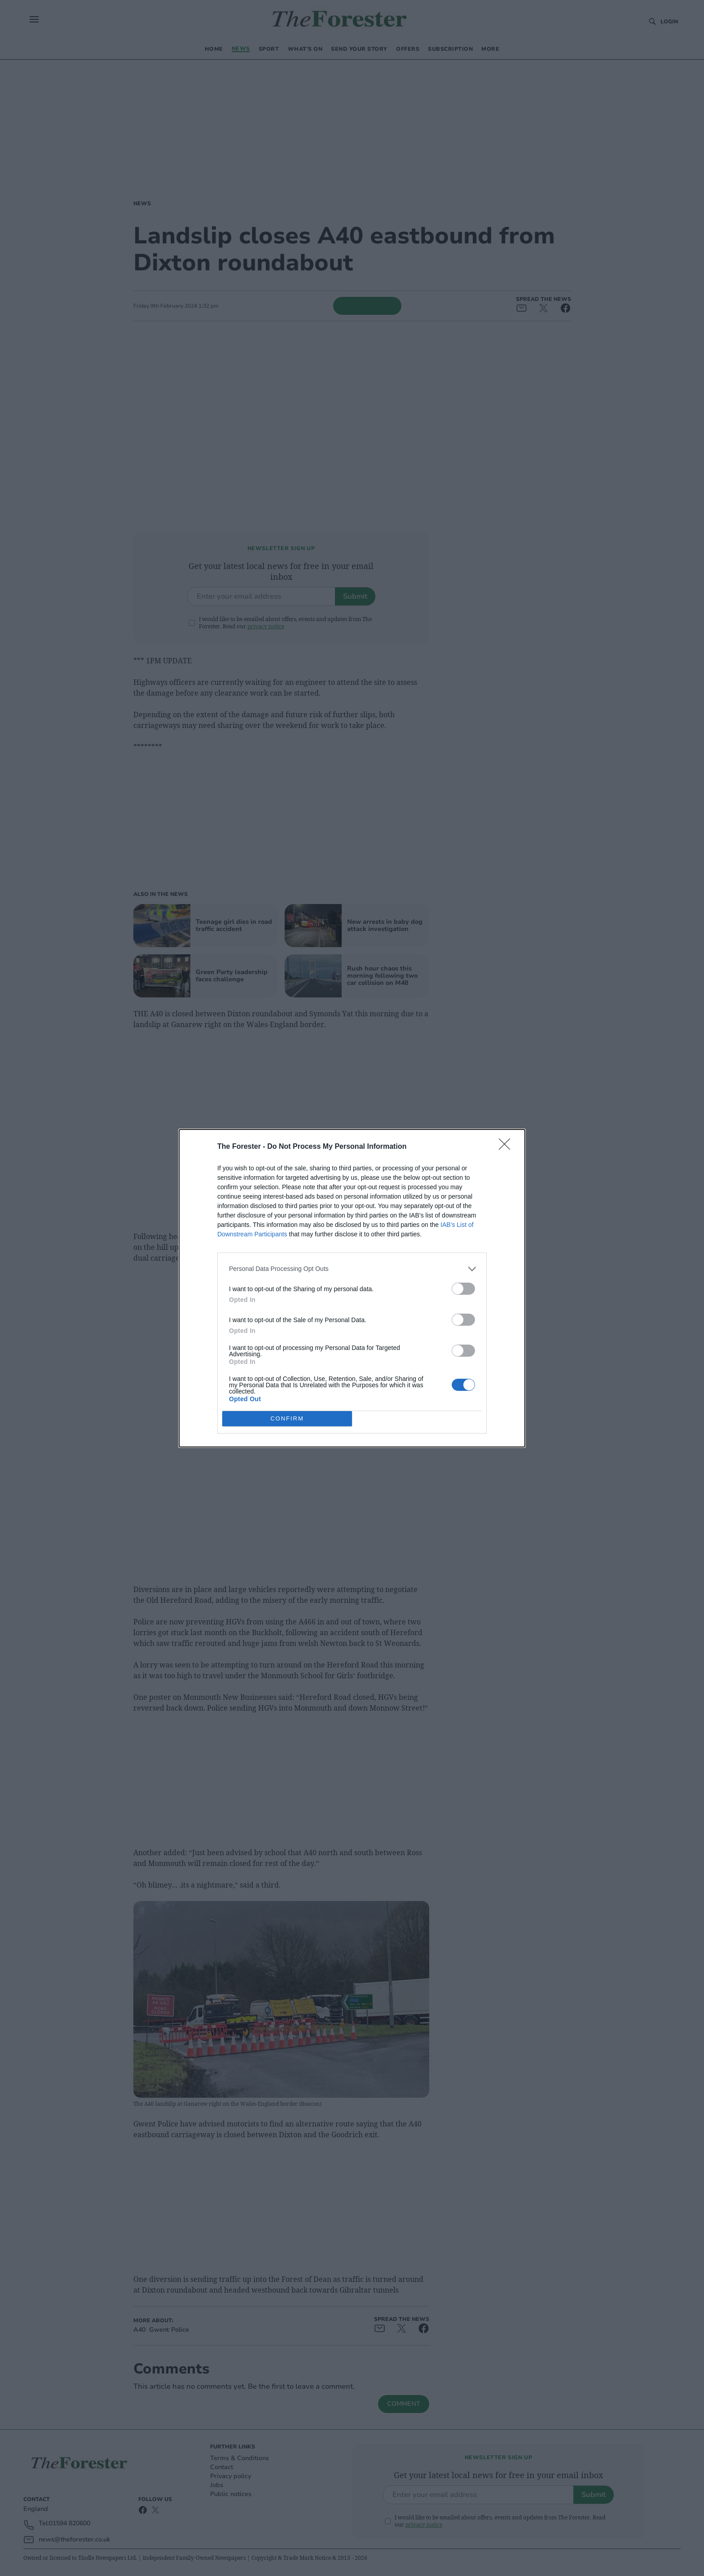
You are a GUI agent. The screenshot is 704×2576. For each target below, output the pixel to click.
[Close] (507, 1147)
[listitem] (352, 1269)
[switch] (463, 1289)
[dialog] (352, 1288)
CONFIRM (287, 1418)
